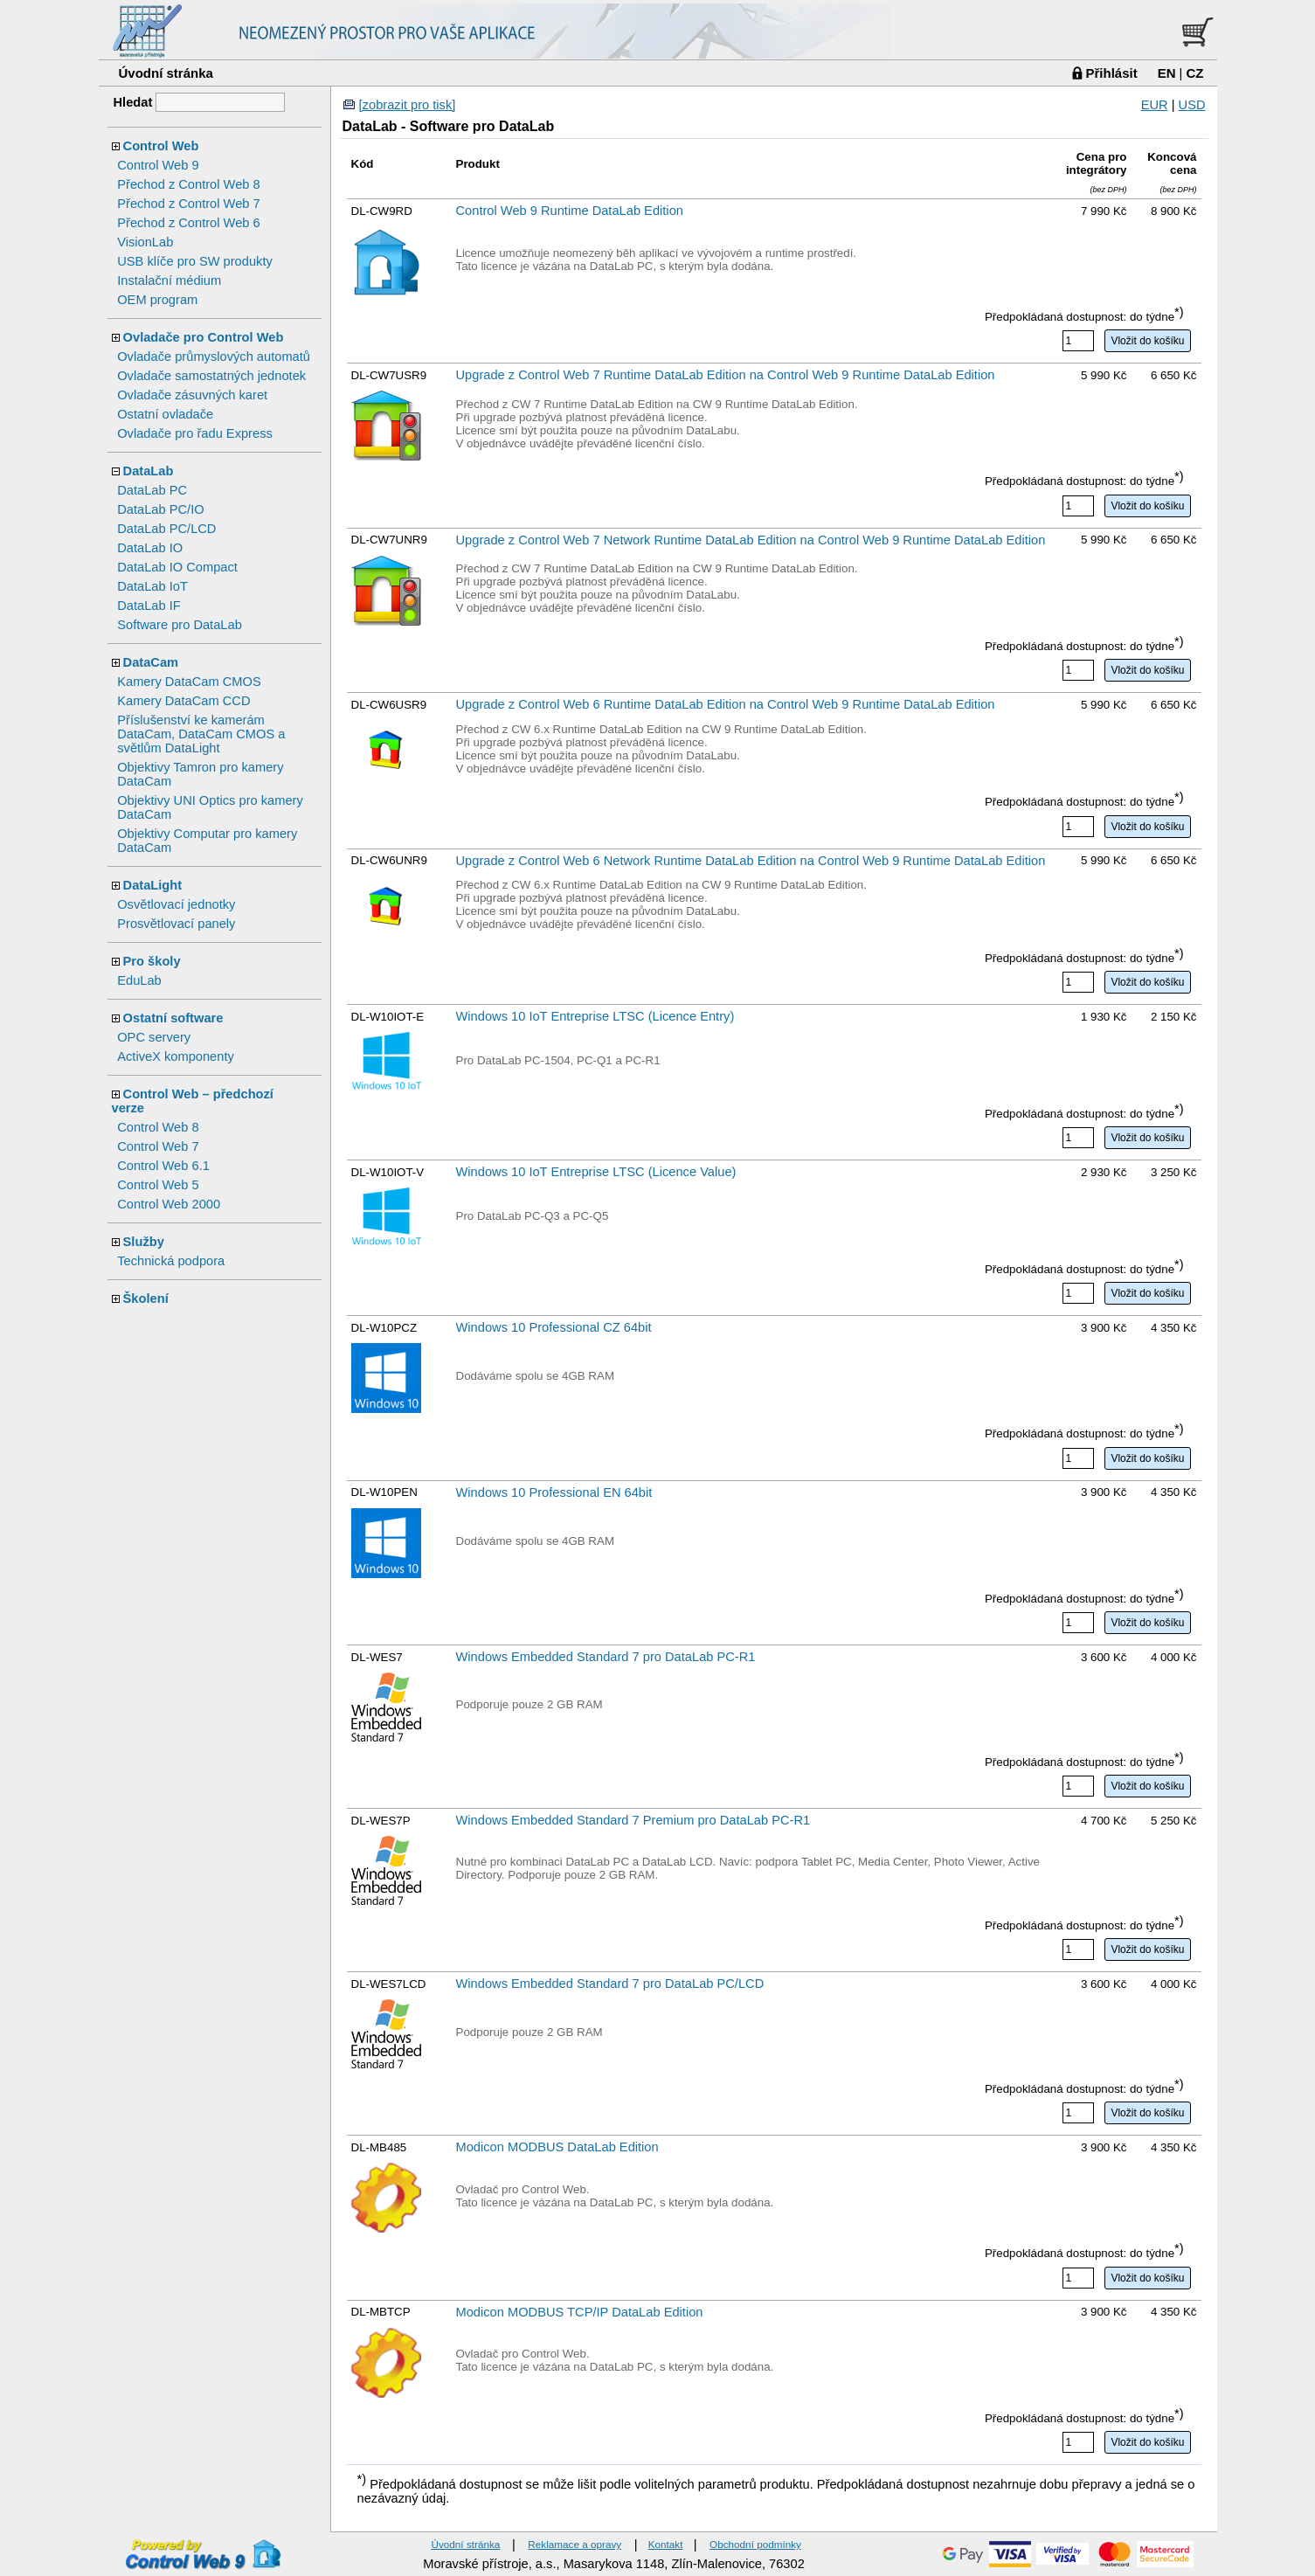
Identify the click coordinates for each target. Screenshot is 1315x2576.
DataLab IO (150, 548)
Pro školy (152, 961)
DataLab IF (149, 606)
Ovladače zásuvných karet (192, 395)
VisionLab (145, 242)
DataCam (151, 662)
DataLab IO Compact (177, 567)
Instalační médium (169, 280)
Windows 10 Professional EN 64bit (554, 1492)
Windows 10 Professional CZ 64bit (554, 1327)
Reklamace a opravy (574, 2544)
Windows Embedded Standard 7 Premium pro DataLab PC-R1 (633, 1820)
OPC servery (153, 1037)
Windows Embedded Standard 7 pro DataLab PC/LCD (610, 1984)
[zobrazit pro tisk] (407, 105)
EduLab (139, 980)
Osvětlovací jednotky (176, 904)
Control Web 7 (157, 1146)
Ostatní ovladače (165, 414)
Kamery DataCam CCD (183, 701)
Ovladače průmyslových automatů (213, 357)
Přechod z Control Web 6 (188, 223)
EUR (1154, 105)
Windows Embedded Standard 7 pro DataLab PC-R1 (606, 1657)
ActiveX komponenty (175, 1056)
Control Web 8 (157, 1127)
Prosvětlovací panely (176, 924)
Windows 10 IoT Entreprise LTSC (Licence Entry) (595, 1016)
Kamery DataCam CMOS (189, 682)
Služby (143, 1242)
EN (1167, 73)
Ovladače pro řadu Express (195, 433)
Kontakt (665, 2544)
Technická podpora (171, 1261)
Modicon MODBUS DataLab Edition (557, 2147)
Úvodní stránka (166, 73)
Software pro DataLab (179, 625)
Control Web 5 (157, 1185)
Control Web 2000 (168, 1204)
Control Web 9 (157, 165)
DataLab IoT (152, 586)
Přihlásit (1112, 73)
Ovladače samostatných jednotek (211, 376)
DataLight (153, 885)
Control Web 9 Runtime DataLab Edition (569, 211)
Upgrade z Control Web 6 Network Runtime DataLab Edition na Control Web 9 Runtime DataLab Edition (751, 861)
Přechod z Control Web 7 (188, 204)
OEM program (157, 300)
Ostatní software (173, 1018)
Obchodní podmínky (755, 2544)
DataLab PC (152, 490)
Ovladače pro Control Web (203, 337)
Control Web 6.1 (163, 1166)
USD (1192, 105)
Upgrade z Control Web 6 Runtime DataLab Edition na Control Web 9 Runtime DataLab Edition (725, 704)
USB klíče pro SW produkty (195, 261)
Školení (146, 1298)
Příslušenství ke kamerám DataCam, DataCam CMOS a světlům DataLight (201, 734)
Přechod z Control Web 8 (188, 184)
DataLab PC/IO (160, 509)
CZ (1195, 73)
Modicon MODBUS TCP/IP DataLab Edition (579, 2312)
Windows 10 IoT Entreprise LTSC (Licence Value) (596, 1172)
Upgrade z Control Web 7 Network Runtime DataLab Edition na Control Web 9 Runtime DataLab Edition (751, 540)
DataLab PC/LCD (166, 529)
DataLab (148, 471)
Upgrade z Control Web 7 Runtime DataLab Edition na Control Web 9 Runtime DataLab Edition (725, 375)
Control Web (161, 146)
